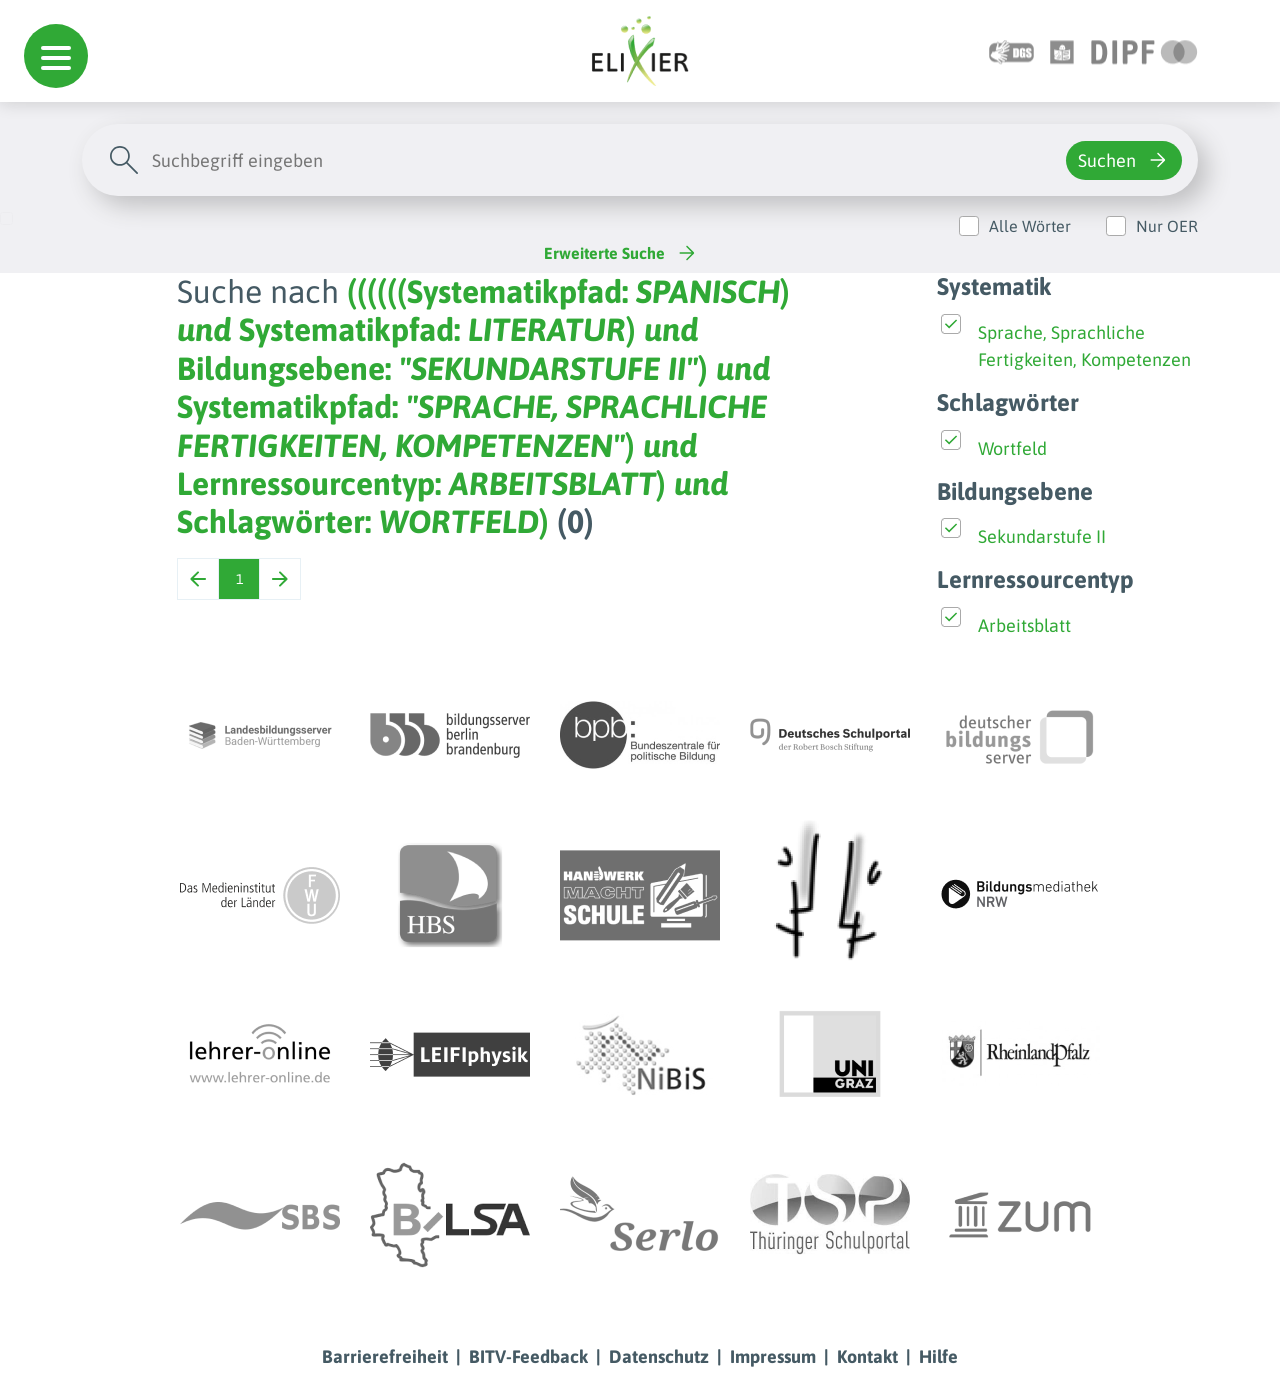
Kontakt (867, 1356)
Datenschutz (659, 1356)
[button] (56, 56)
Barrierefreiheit (385, 1356)
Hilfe (938, 1356)
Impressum (773, 1356)
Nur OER (1167, 226)
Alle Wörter (1030, 226)
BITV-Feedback (528, 1356)
